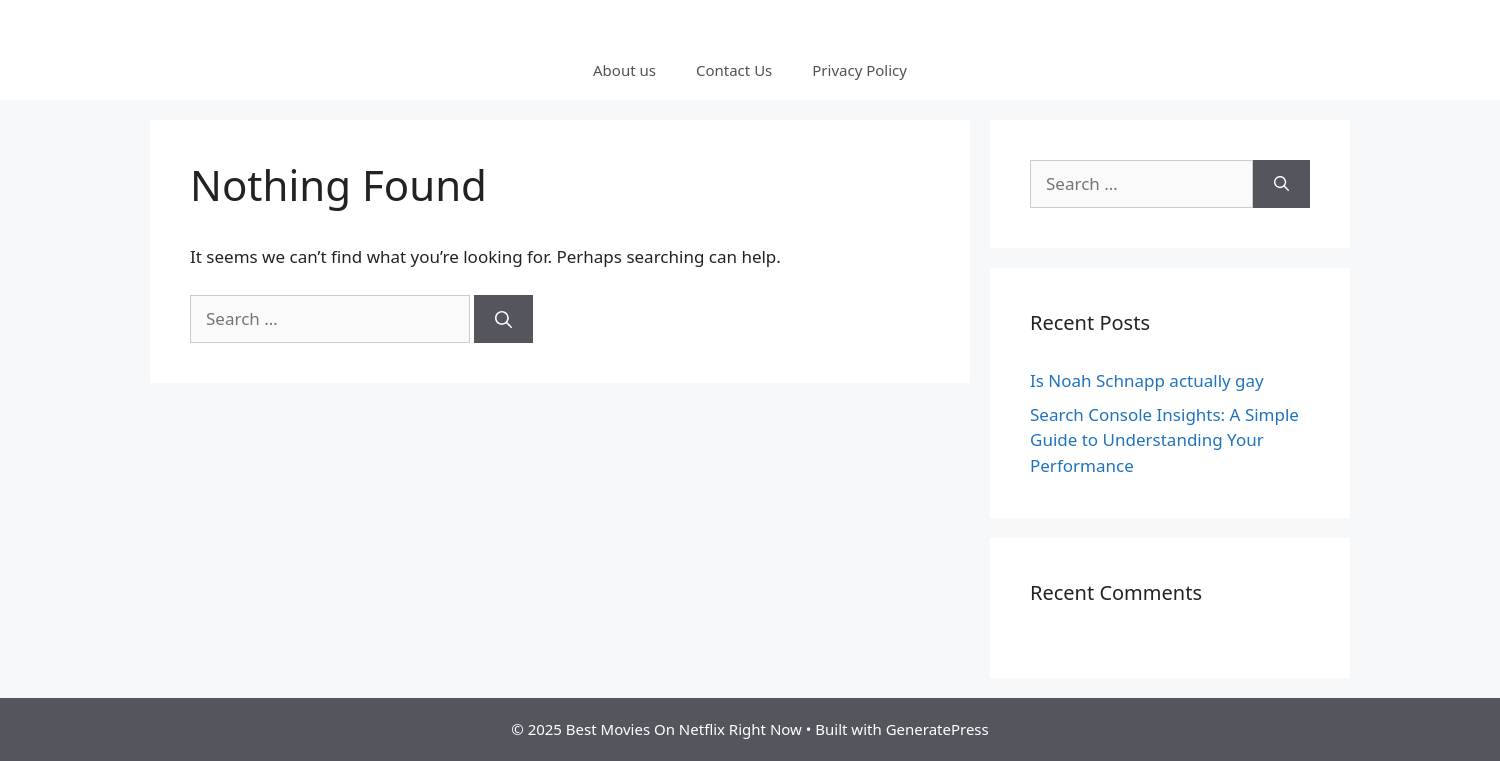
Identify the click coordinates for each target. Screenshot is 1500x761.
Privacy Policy (859, 70)
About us (624, 70)
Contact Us (734, 70)
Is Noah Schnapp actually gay (1147, 380)
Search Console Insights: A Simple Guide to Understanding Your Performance (1164, 440)
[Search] (503, 319)
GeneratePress (937, 729)
